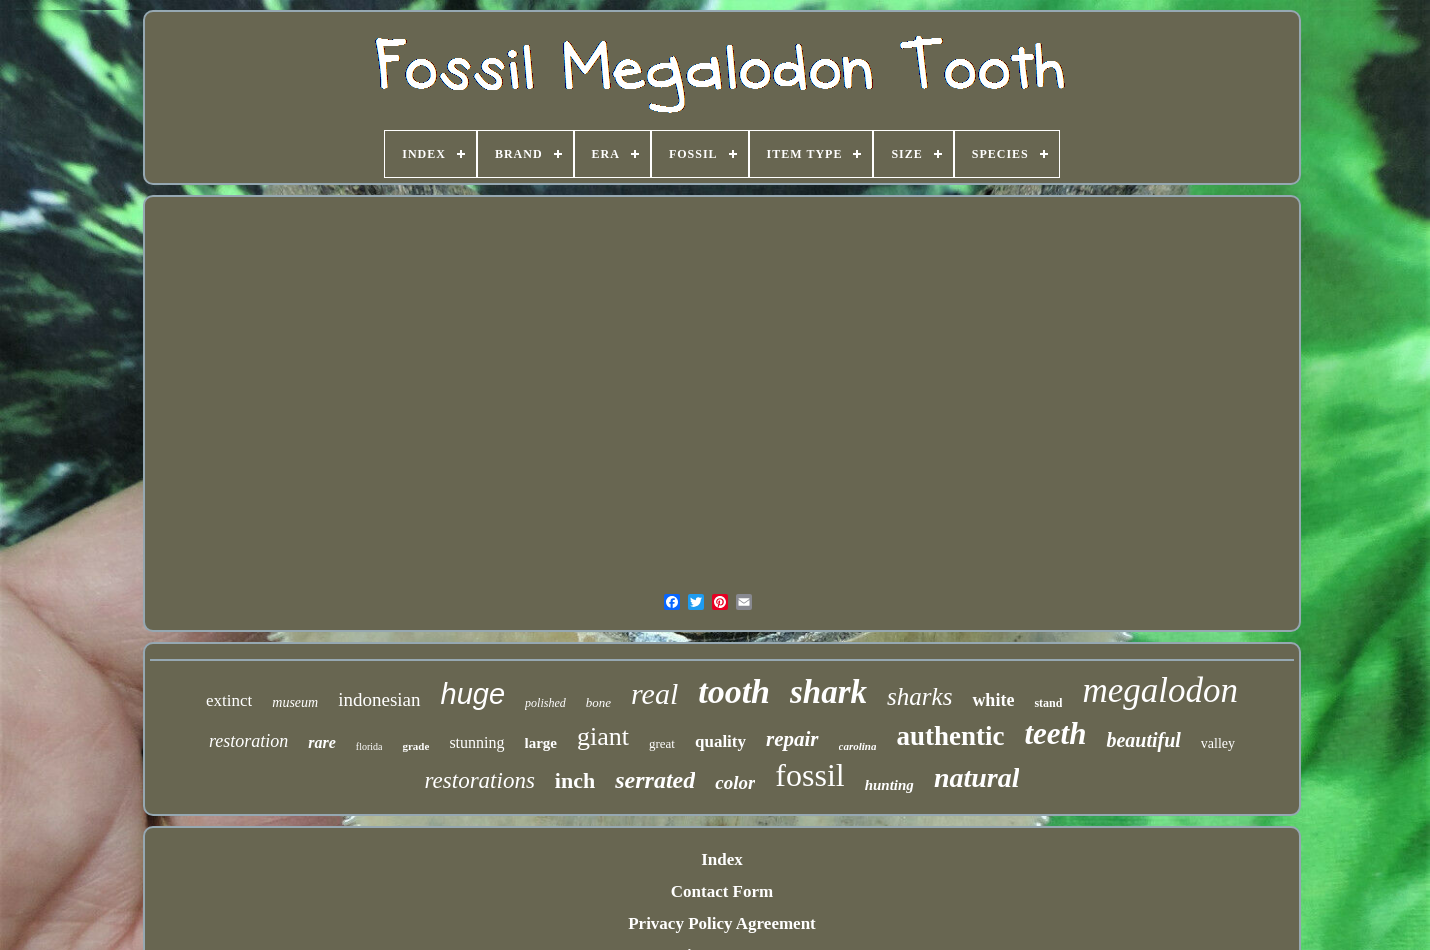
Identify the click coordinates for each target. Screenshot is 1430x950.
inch (575, 780)
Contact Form (722, 891)
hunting (889, 785)
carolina (858, 746)
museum (295, 702)
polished (545, 703)
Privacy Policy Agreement (722, 923)
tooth (734, 691)
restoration (248, 741)
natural (977, 777)
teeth (1055, 733)
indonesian (379, 699)
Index (722, 859)
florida (369, 746)
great (662, 743)
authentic (950, 736)
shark (828, 692)
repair (792, 739)
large (541, 743)
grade (415, 746)
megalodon (1160, 690)
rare (322, 742)
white (993, 700)
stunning (476, 742)
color (735, 782)
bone (598, 702)
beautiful (1143, 740)
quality (720, 741)
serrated (655, 780)
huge (473, 694)
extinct (229, 700)
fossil (809, 775)
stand (1048, 703)
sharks (919, 696)
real (654, 693)
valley (1218, 743)
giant (603, 736)
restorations (480, 780)
